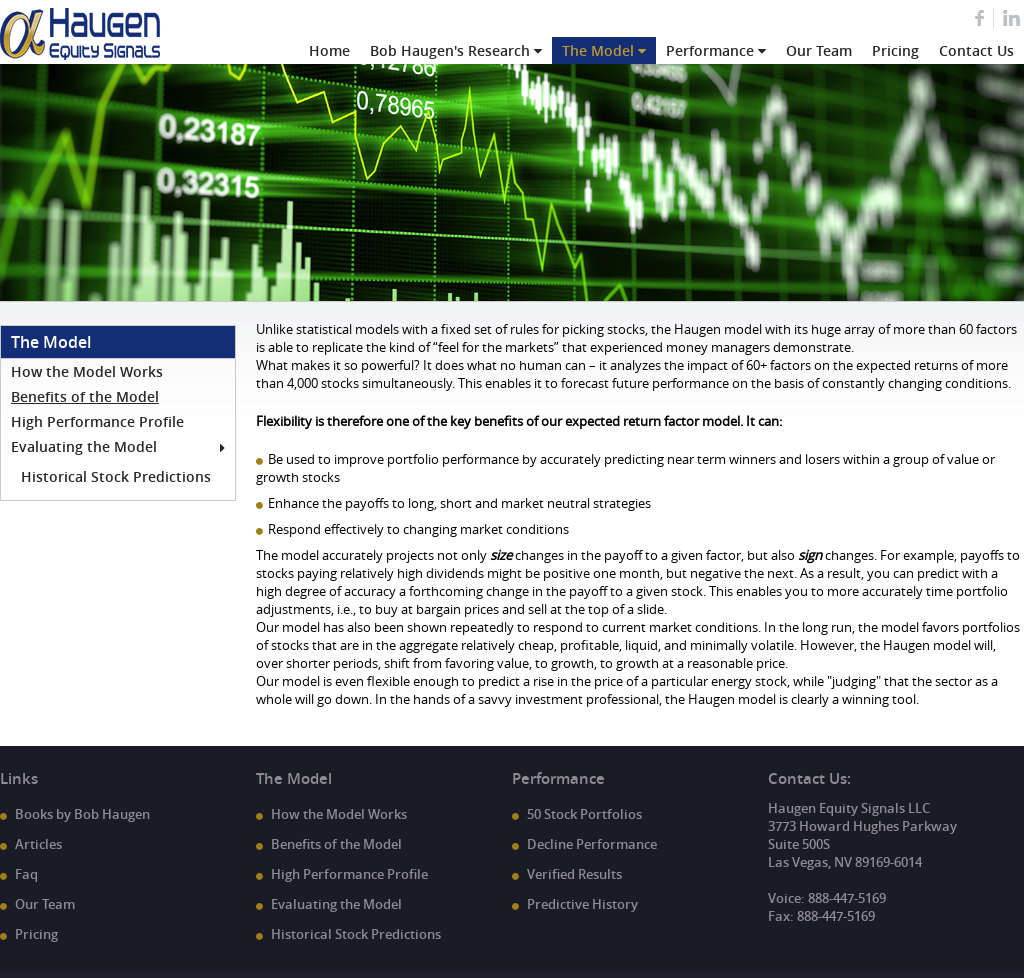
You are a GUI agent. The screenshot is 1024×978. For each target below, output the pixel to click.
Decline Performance (592, 844)
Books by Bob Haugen (82, 814)
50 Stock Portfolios (584, 814)
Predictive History (582, 904)
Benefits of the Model (85, 396)
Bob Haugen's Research (450, 50)
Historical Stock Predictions (116, 476)
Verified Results (574, 874)
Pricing (895, 50)
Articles (38, 844)
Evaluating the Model (84, 446)
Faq (26, 874)
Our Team (819, 50)
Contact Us (976, 50)
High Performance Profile (97, 421)
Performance (710, 50)
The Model (598, 50)
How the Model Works (87, 371)
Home (329, 50)
